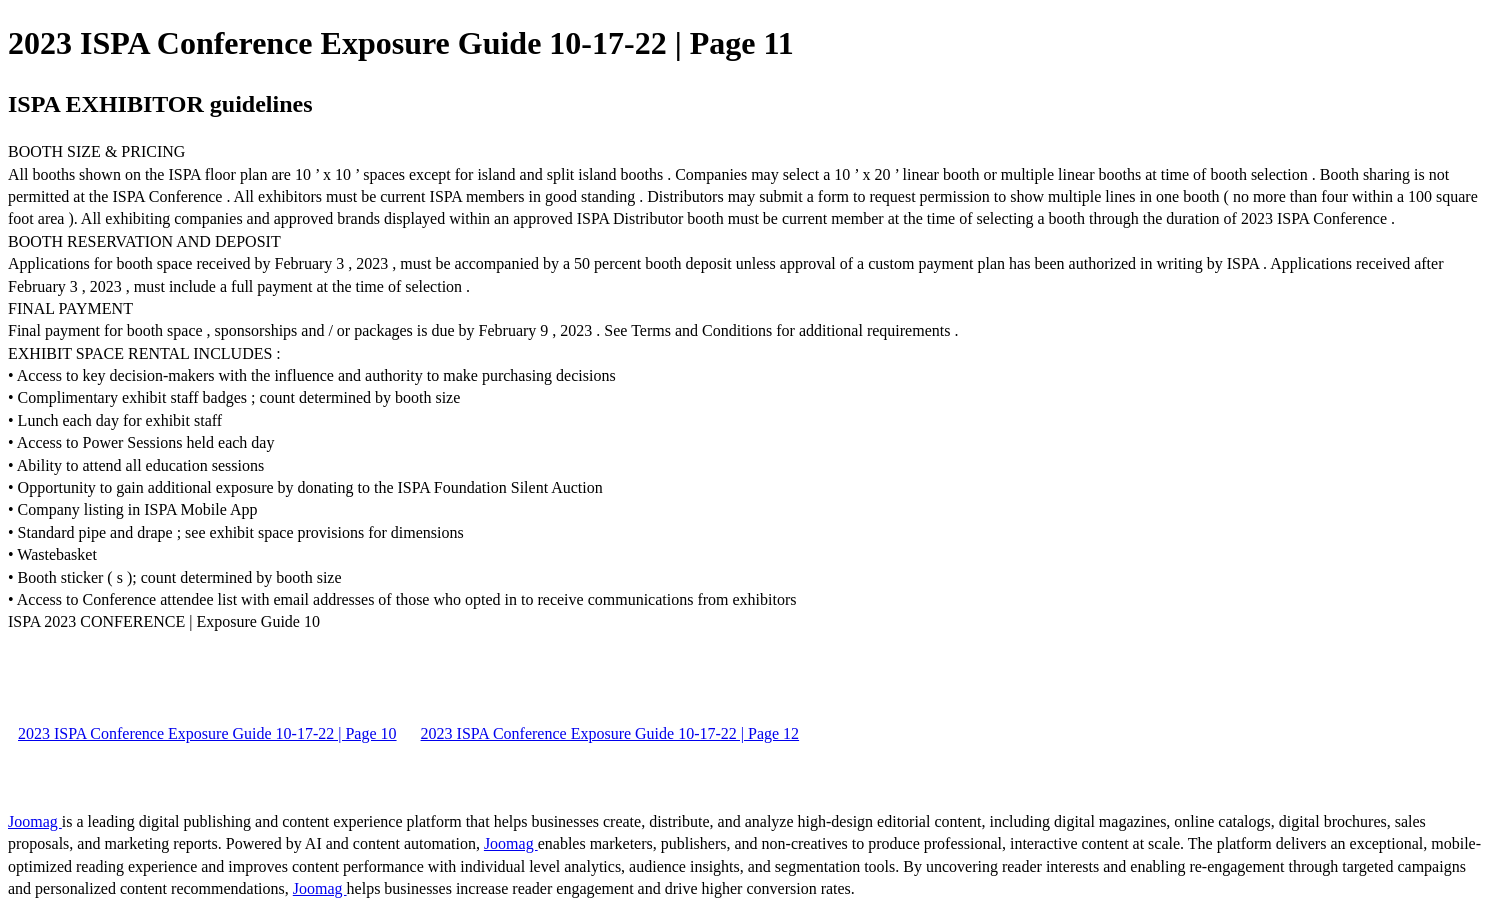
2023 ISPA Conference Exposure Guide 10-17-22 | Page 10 (207, 733)
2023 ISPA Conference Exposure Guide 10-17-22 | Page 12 (610, 733)
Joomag (35, 821)
